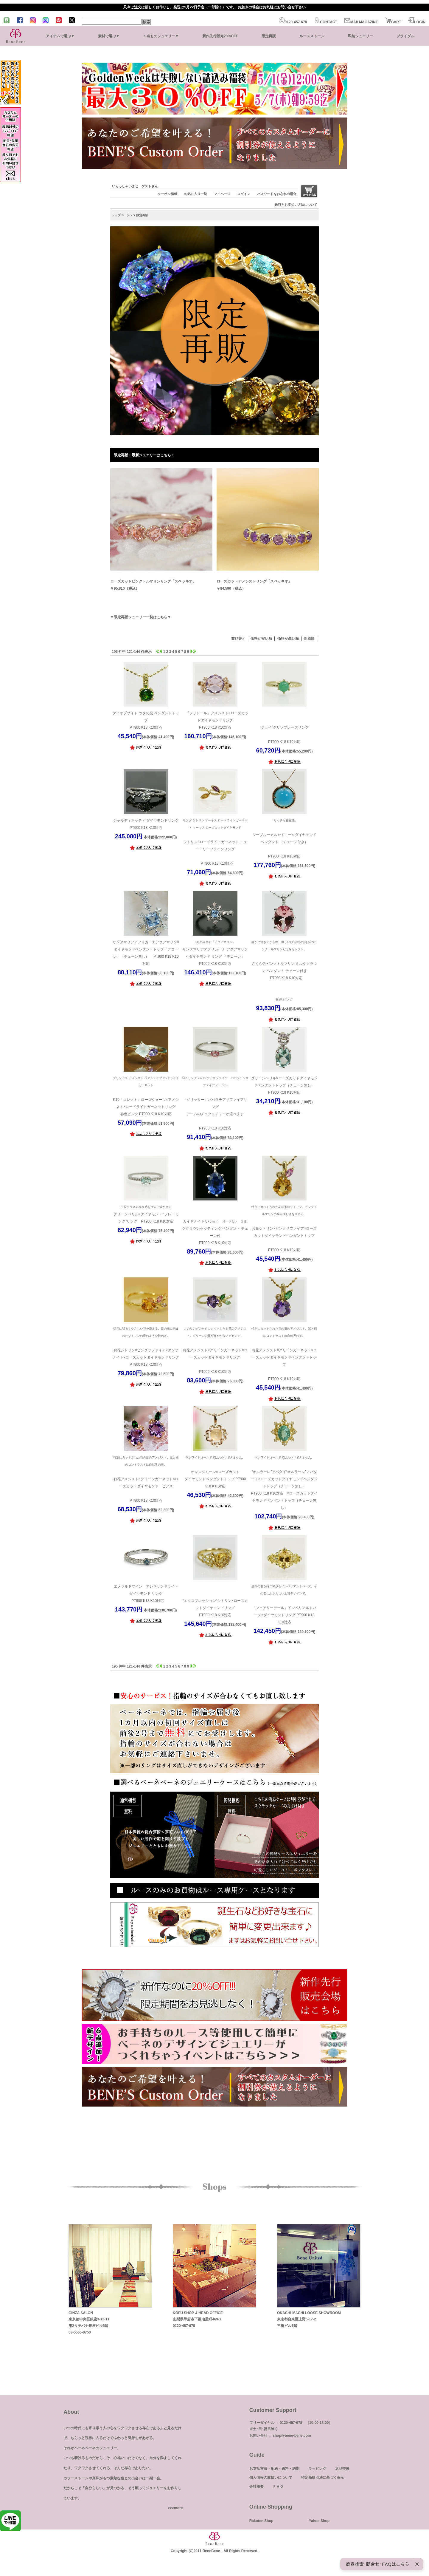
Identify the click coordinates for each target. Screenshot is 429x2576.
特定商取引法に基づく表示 (322, 2477)
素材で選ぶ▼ (108, 36)
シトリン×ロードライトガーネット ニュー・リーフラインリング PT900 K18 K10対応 (214, 841)
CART (393, 22)
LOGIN (416, 22)
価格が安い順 (261, 638)
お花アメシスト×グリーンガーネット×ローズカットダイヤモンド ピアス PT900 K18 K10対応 (145, 1478)
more (178, 2508)
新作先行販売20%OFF (220, 36)
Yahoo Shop (319, 2521)
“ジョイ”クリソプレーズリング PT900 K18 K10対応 (284, 727)
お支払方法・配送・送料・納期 (274, 2469)
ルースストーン (311, 36)
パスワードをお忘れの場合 (276, 194)
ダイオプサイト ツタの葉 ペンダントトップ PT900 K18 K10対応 (146, 720)
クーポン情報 (167, 194)
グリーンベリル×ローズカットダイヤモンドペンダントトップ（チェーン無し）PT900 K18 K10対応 (284, 1085)
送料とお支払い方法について (296, 204)
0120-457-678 (293, 22)
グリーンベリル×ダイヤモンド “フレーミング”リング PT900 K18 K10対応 (145, 1213)
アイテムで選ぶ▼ (60, 36)
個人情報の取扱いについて (270, 2477)
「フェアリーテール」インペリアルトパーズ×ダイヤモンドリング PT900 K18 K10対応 (284, 1603)
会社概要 (256, 2486)
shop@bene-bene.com (292, 2435)
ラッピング (317, 2469)
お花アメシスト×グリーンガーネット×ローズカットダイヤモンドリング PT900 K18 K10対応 (214, 1349)
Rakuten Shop (261, 2521)
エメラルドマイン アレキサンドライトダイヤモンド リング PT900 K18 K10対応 (146, 1593)
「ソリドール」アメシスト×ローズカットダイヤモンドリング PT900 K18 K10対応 (215, 720)
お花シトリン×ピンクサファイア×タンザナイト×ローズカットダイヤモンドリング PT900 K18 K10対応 (145, 1346)
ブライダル (405, 36)
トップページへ (122, 215)
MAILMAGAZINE (361, 22)
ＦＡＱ (278, 2486)
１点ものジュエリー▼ (161, 36)
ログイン (243, 194)
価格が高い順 (288, 638)
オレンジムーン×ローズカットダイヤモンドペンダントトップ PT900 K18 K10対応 (214, 1471)
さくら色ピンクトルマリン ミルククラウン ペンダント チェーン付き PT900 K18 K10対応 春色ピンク (284, 970)
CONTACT (325, 22)
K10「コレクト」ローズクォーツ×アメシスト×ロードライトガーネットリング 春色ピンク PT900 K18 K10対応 (145, 1095)
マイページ (222, 194)
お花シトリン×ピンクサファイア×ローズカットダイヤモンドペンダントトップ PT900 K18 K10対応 (284, 1227)
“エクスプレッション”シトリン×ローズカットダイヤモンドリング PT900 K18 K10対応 (214, 1600)
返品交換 (342, 2469)
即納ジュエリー (360, 36)
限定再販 (269, 36)
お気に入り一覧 (195, 194)
